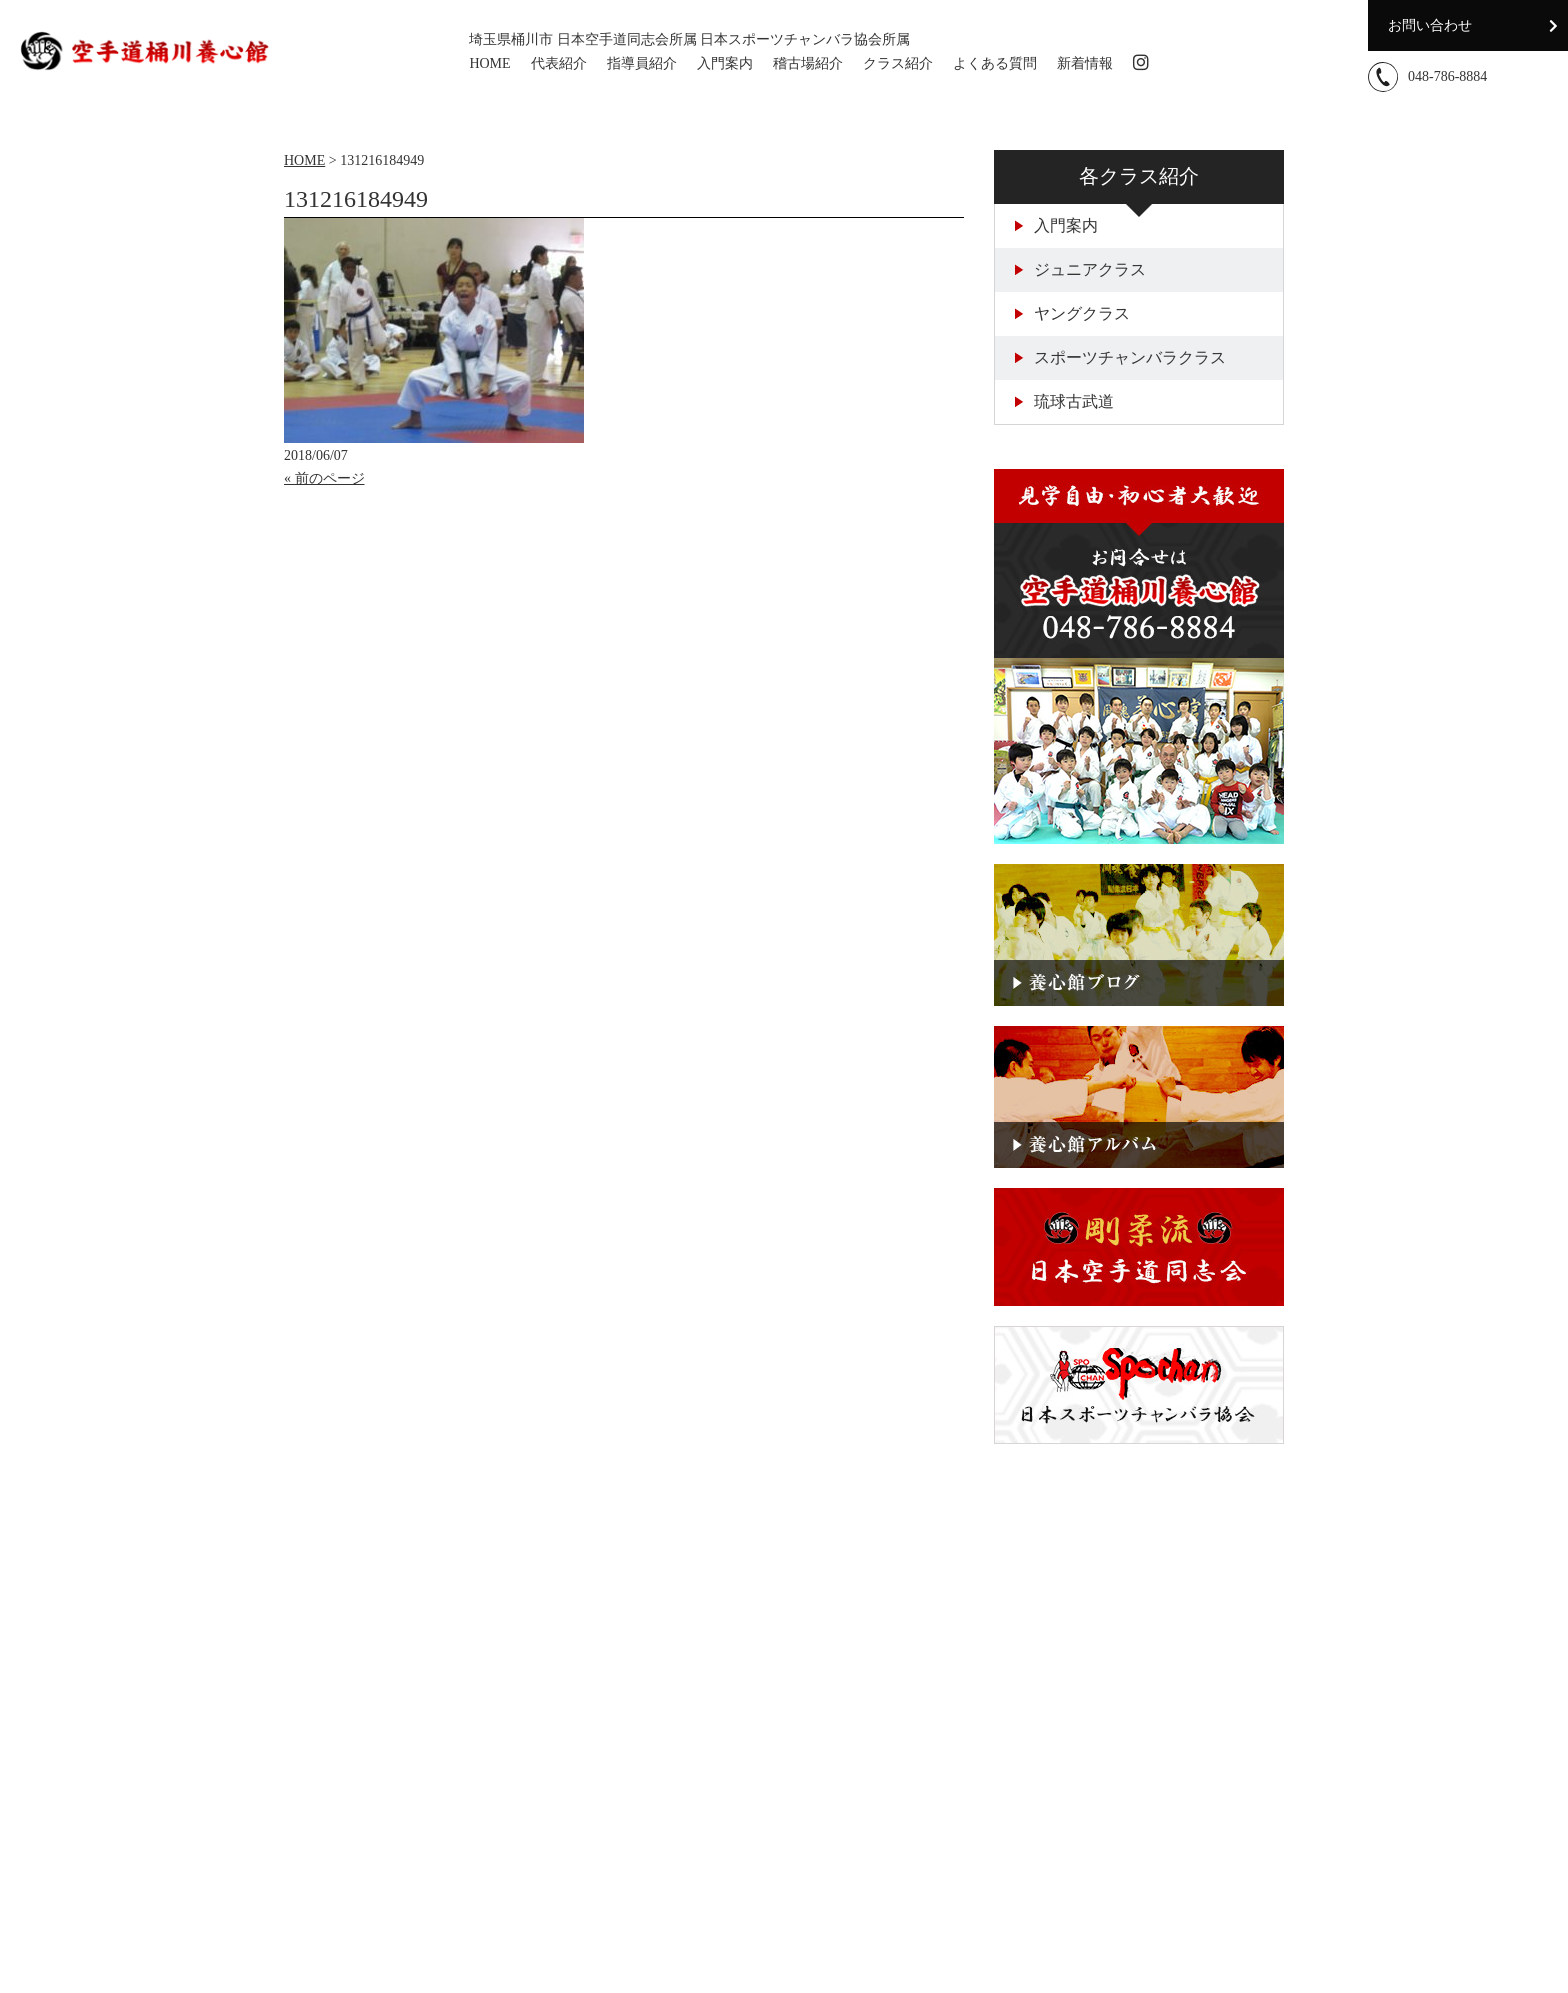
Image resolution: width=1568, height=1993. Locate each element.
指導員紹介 (642, 63)
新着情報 (1085, 63)
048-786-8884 (1447, 76)
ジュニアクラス (1080, 269)
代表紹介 (559, 63)
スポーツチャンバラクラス (1120, 357)
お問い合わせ (1430, 25)
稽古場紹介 (808, 63)
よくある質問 (995, 63)
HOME (489, 63)
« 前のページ (324, 478)
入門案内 (725, 63)
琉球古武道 (1064, 401)
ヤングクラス (1072, 313)
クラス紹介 (898, 63)
